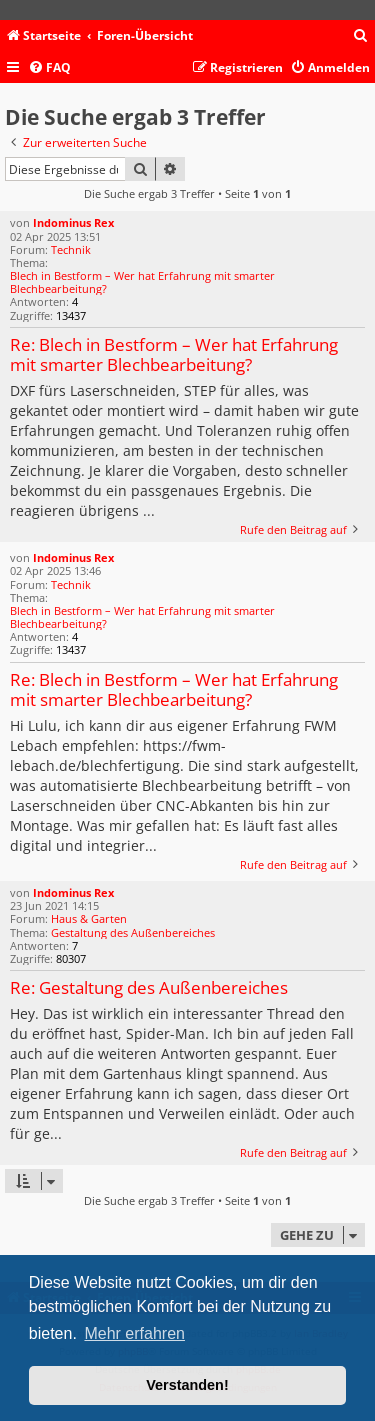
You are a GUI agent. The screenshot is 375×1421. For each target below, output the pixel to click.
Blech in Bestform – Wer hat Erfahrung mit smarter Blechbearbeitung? (142, 282)
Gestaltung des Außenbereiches (133, 932)
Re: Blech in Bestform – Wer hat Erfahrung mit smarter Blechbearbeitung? (174, 355)
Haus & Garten (89, 918)
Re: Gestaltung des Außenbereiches (149, 988)
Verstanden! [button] (187, 1385)
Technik (71, 249)
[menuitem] (361, 36)
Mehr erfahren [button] (134, 1333)
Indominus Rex (73, 222)
